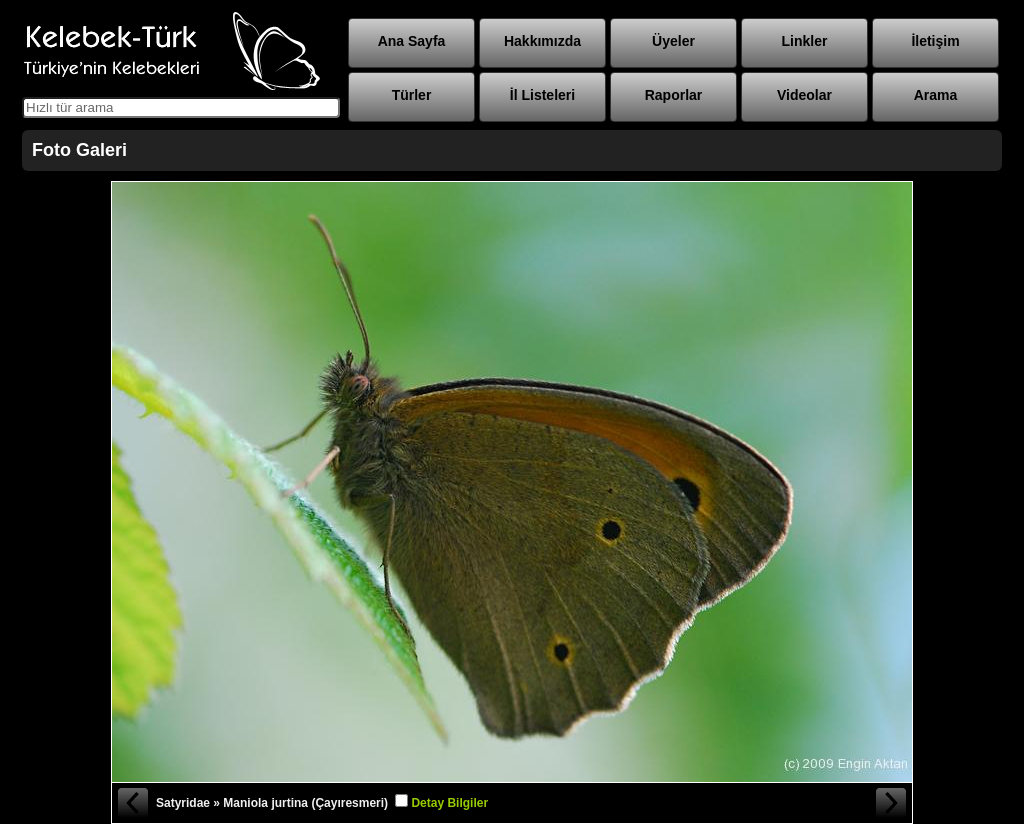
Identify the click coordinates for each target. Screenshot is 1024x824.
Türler (412, 95)
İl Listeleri (542, 95)
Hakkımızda (542, 41)
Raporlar (674, 95)
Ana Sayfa (412, 41)
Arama (936, 95)
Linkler (805, 41)
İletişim (935, 41)
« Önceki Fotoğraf (132, 803)
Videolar (804, 95)
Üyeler (673, 41)
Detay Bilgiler (449, 803)
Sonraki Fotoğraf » (892, 803)
